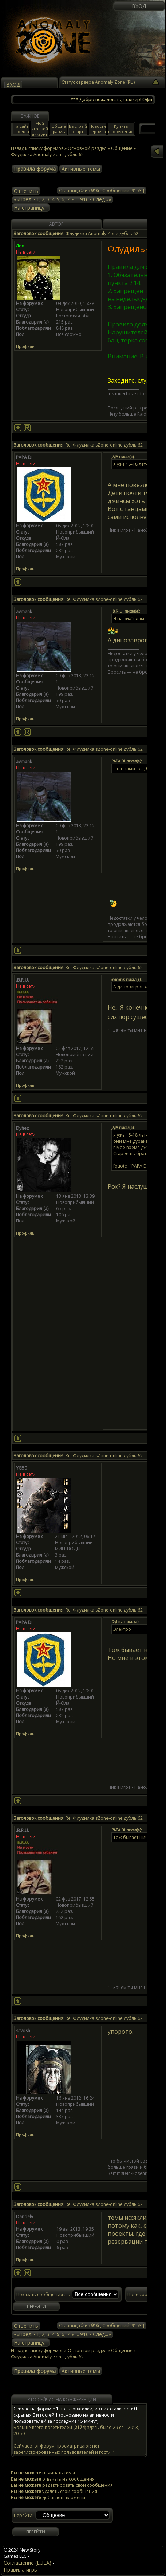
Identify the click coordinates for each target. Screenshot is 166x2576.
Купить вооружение (121, 128)
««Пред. (23, 199)
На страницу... (31, 207)
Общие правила (58, 128)
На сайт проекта (21, 128)
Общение (122, 2350)
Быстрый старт (78, 128)
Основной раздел (87, 2350)
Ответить (26, 190)
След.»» (102, 199)
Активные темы (81, 168)
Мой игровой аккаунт (39, 128)
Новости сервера (97, 128)
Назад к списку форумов (37, 148)
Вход (139, 6)
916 (84, 199)
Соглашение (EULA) (27, 2562)
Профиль (25, 346)
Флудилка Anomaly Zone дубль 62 (47, 2357)
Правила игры (21, 2569)
